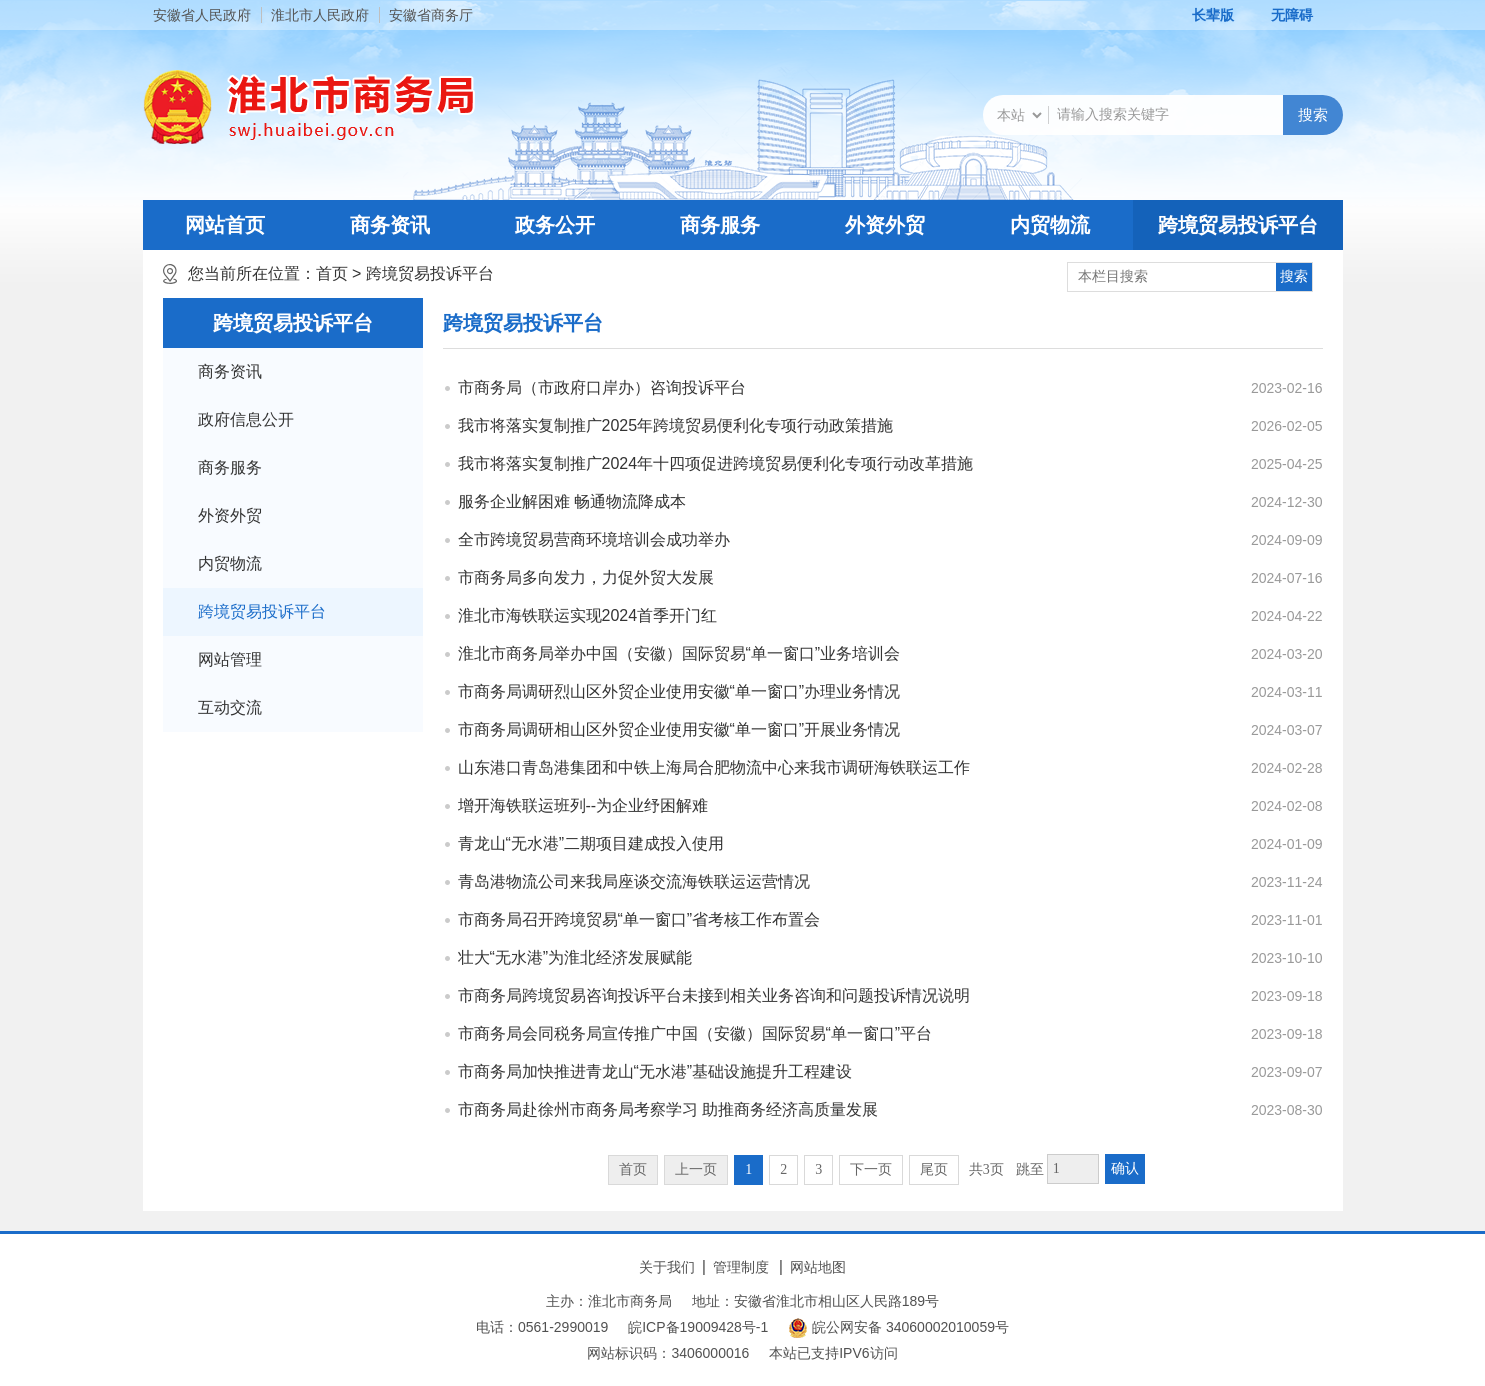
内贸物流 (1050, 225)
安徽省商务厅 (431, 15)
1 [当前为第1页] (748, 1169)
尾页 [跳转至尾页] (934, 1169)
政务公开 (555, 225)
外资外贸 (885, 225)
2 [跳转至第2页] (783, 1169)
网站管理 (230, 659)
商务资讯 (390, 225)
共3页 (986, 1169)
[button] (1202, 15)
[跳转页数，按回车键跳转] (1073, 1169)
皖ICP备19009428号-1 (698, 1327)
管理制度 (741, 1267)
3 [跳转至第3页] (818, 1169)
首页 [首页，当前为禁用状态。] (633, 1169)
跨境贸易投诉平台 (1238, 225)
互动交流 (230, 707)
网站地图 (818, 1267)
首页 (332, 273)
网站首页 (225, 225)
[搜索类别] (1019, 115)
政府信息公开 (246, 419)
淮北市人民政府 (320, 15)
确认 (1125, 1168)
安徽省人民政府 (202, 15)
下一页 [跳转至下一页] (871, 1169)
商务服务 (720, 225)
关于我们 (667, 1267)
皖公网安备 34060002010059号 (898, 1328)
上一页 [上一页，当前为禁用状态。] (696, 1169)
